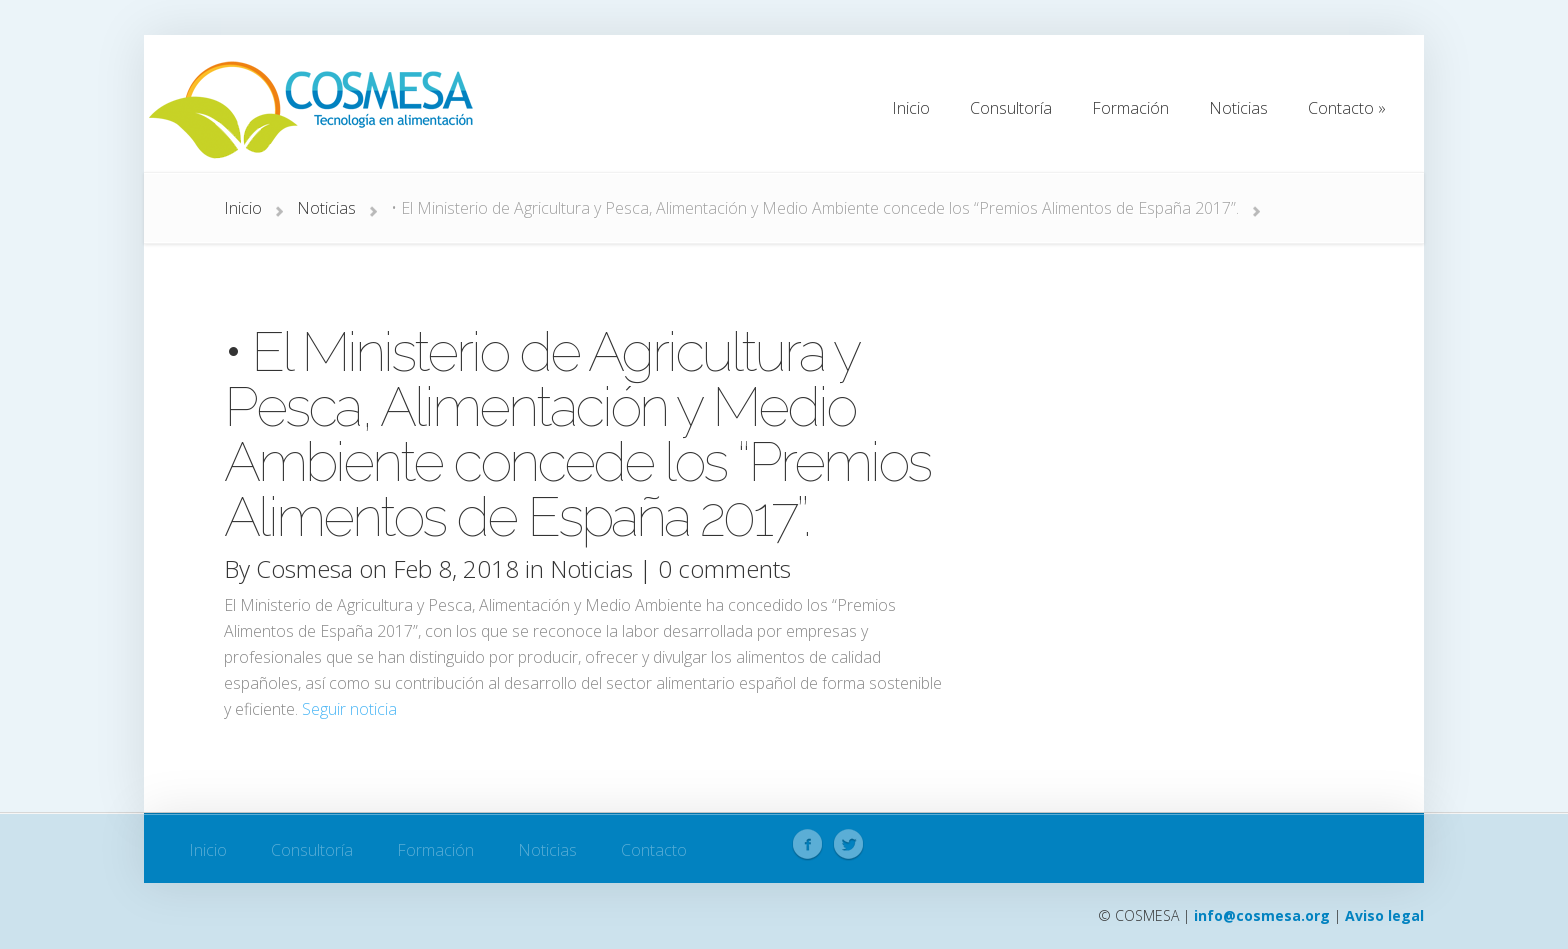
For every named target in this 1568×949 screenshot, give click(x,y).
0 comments (724, 568)
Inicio (243, 208)
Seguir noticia (349, 709)
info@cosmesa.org (1262, 915)
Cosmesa (304, 568)
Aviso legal (1384, 915)
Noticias (326, 208)
